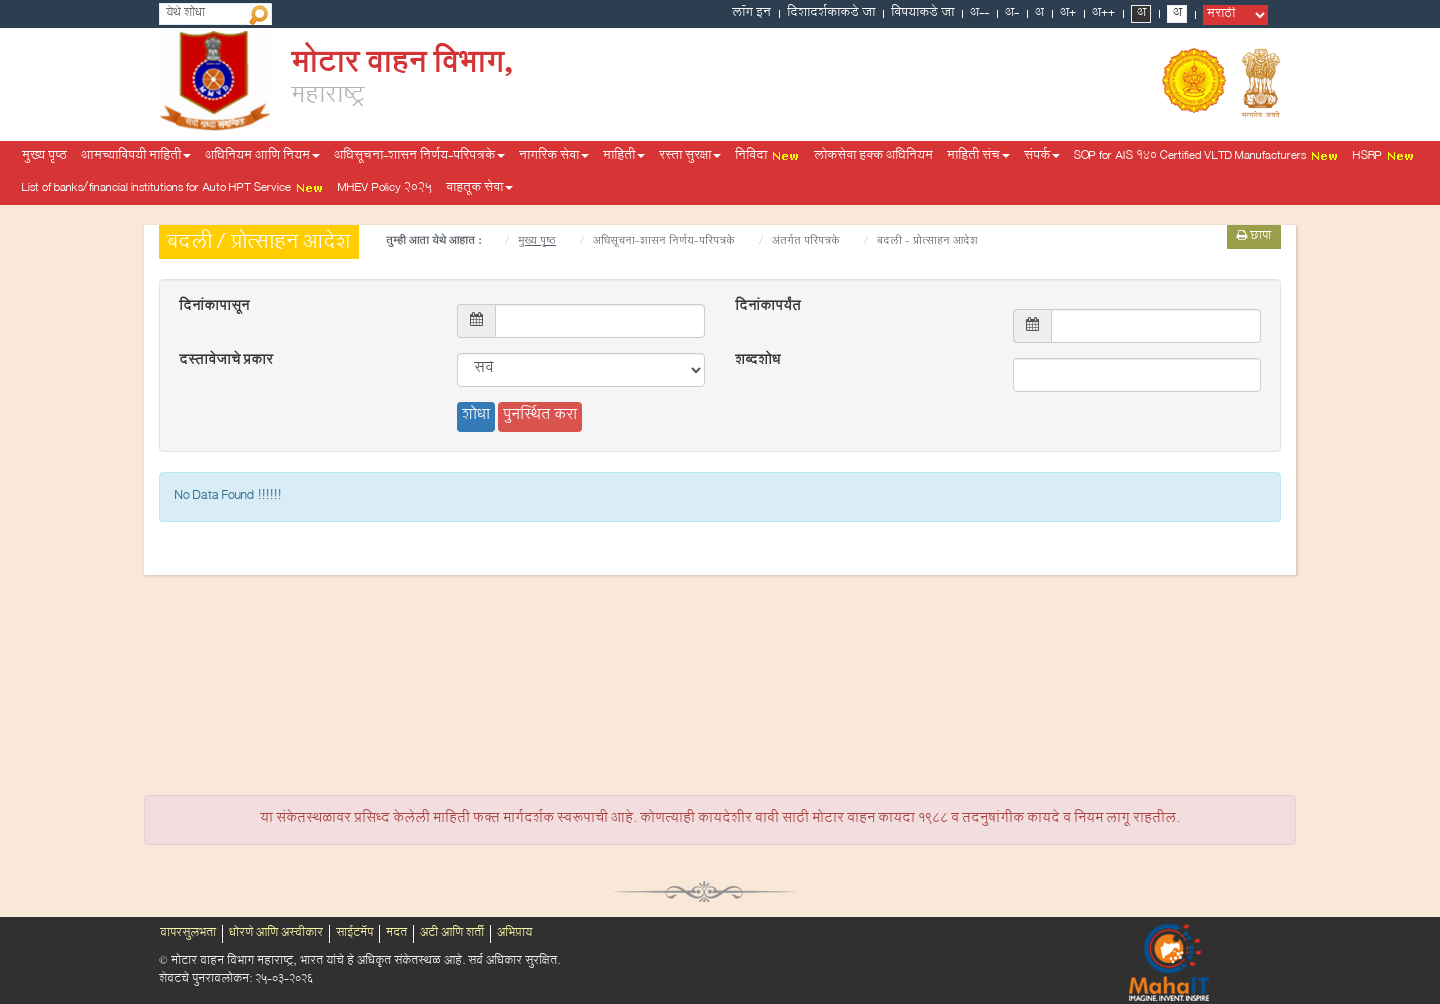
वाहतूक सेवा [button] (479, 189)
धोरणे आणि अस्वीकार (276, 934)
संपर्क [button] (1042, 157)
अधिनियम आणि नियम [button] (262, 157)
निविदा (767, 157)
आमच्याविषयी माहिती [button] (136, 157)
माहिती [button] (624, 157)
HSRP (1384, 157)
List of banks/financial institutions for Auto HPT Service (173, 189)
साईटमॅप (354, 934)
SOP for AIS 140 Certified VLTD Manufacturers (1206, 157)
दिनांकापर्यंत (768, 308)
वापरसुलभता (188, 934)
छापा (1254, 237)
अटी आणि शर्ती (452, 934)
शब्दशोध (757, 362)
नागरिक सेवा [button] (554, 157)
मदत (396, 934)
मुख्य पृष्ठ (44, 157)
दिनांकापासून (214, 308)
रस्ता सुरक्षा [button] (690, 157)
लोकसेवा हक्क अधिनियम (873, 157)
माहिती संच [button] (978, 157)
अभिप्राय (514, 934)
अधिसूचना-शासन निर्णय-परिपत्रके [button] (419, 157)
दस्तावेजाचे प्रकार (226, 362)
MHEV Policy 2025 (385, 189)
